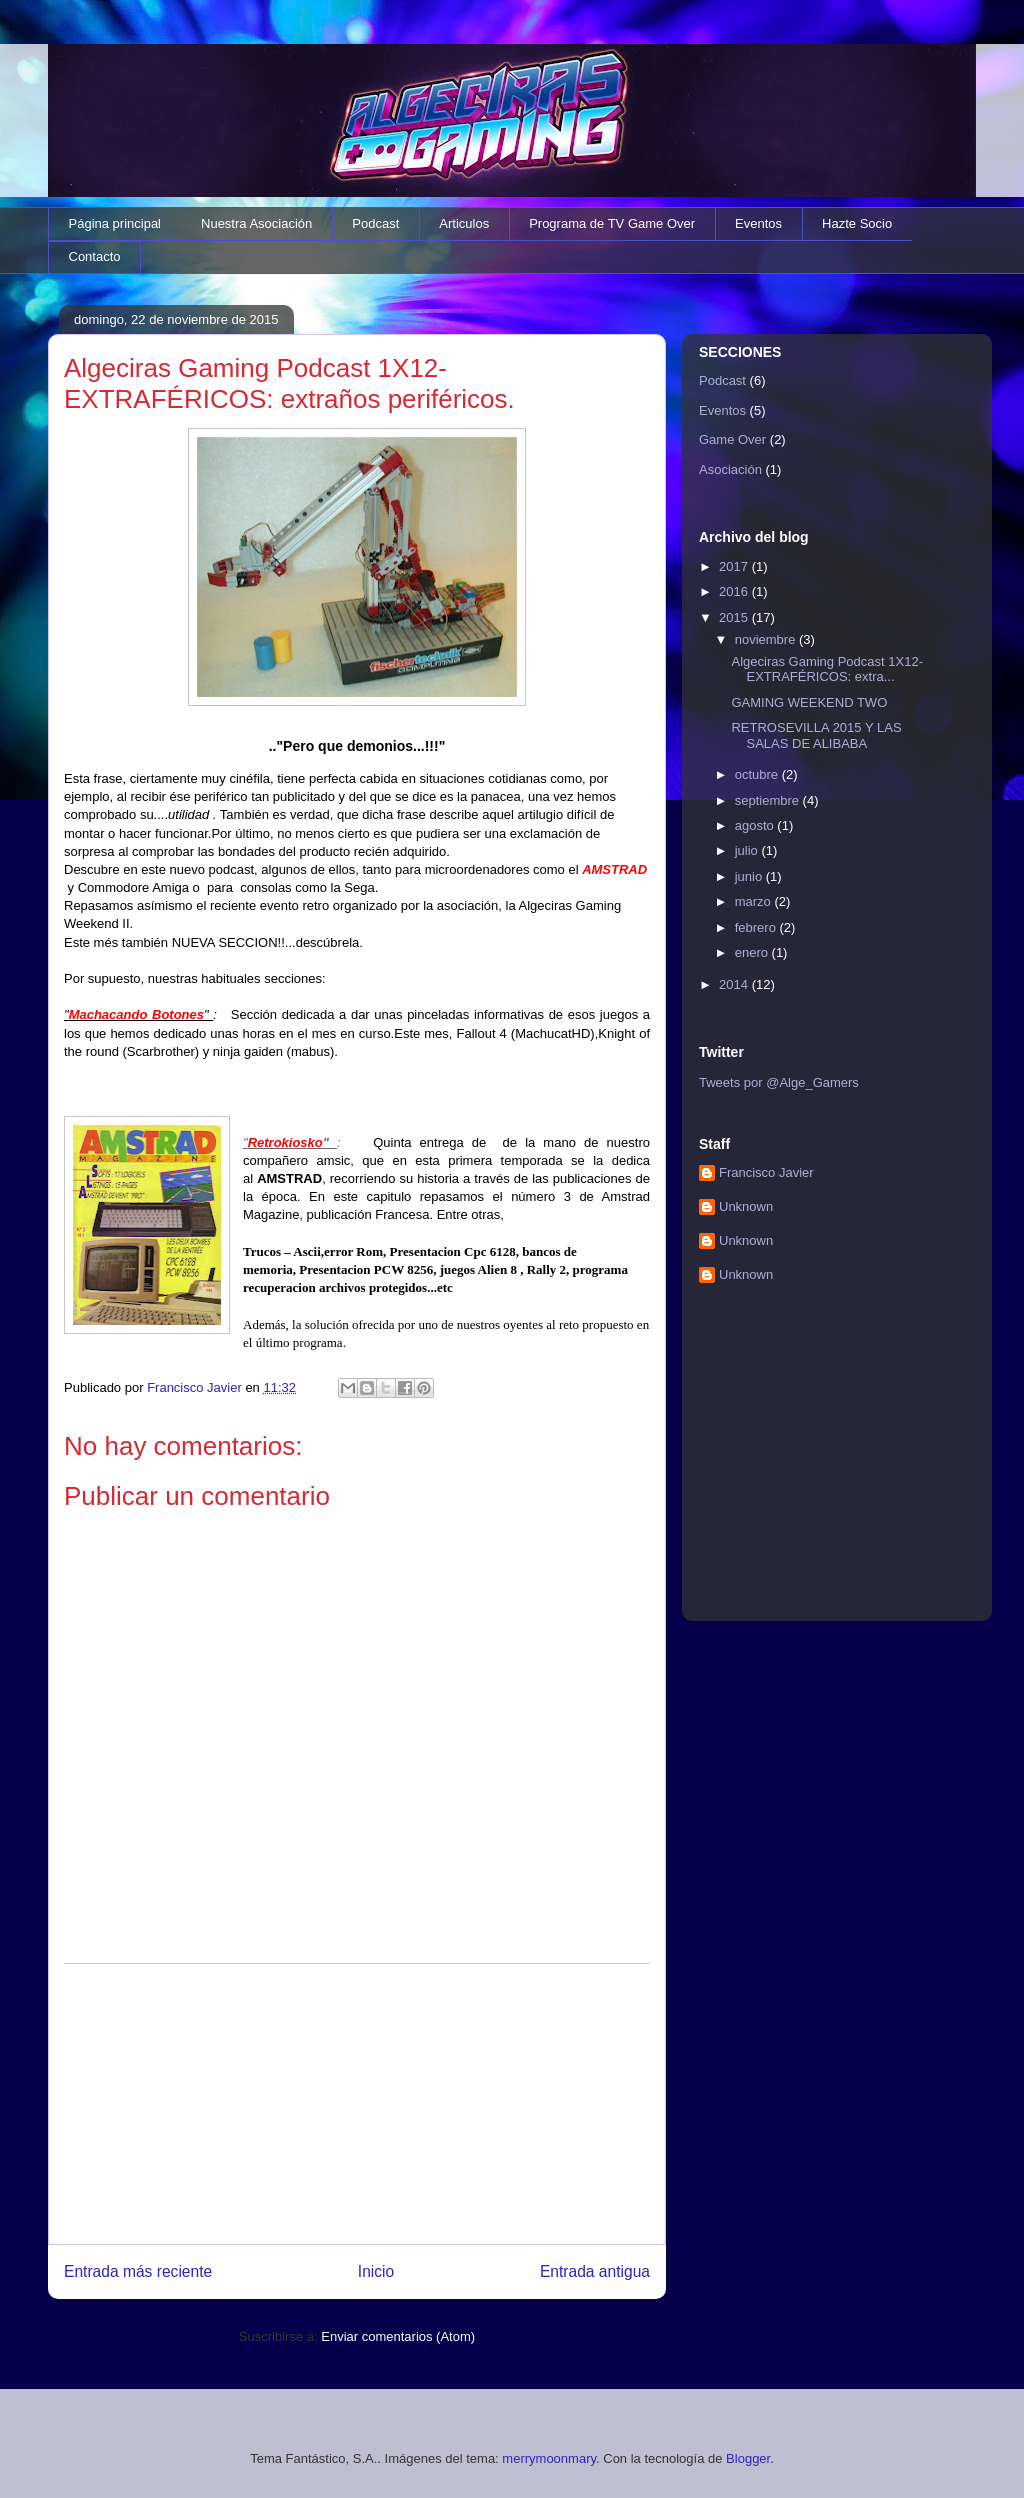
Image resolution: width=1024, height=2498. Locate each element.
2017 (735, 566)
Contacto (95, 256)
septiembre (769, 800)
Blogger (748, 2458)
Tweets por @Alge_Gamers (779, 1082)
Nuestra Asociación (256, 223)
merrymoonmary (549, 2458)
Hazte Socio (857, 223)
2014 (735, 984)
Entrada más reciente (138, 2271)
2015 (735, 617)
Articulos (464, 223)
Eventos (758, 223)
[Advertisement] (357, 2104)
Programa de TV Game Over (612, 223)
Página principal (115, 223)
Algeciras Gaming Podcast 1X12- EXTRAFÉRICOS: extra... (826, 669)
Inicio (376, 2271)
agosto (756, 825)
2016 (735, 591)
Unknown (746, 1206)
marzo (755, 901)
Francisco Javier (766, 1172)
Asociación (730, 469)
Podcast (375, 223)
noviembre (767, 639)
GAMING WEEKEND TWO (809, 702)
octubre (758, 774)
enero (753, 952)
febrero (757, 927)
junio (750, 876)
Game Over (732, 439)
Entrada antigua (595, 2271)
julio (748, 850)
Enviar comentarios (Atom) (398, 2336)
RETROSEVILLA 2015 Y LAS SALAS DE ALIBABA (816, 735)
